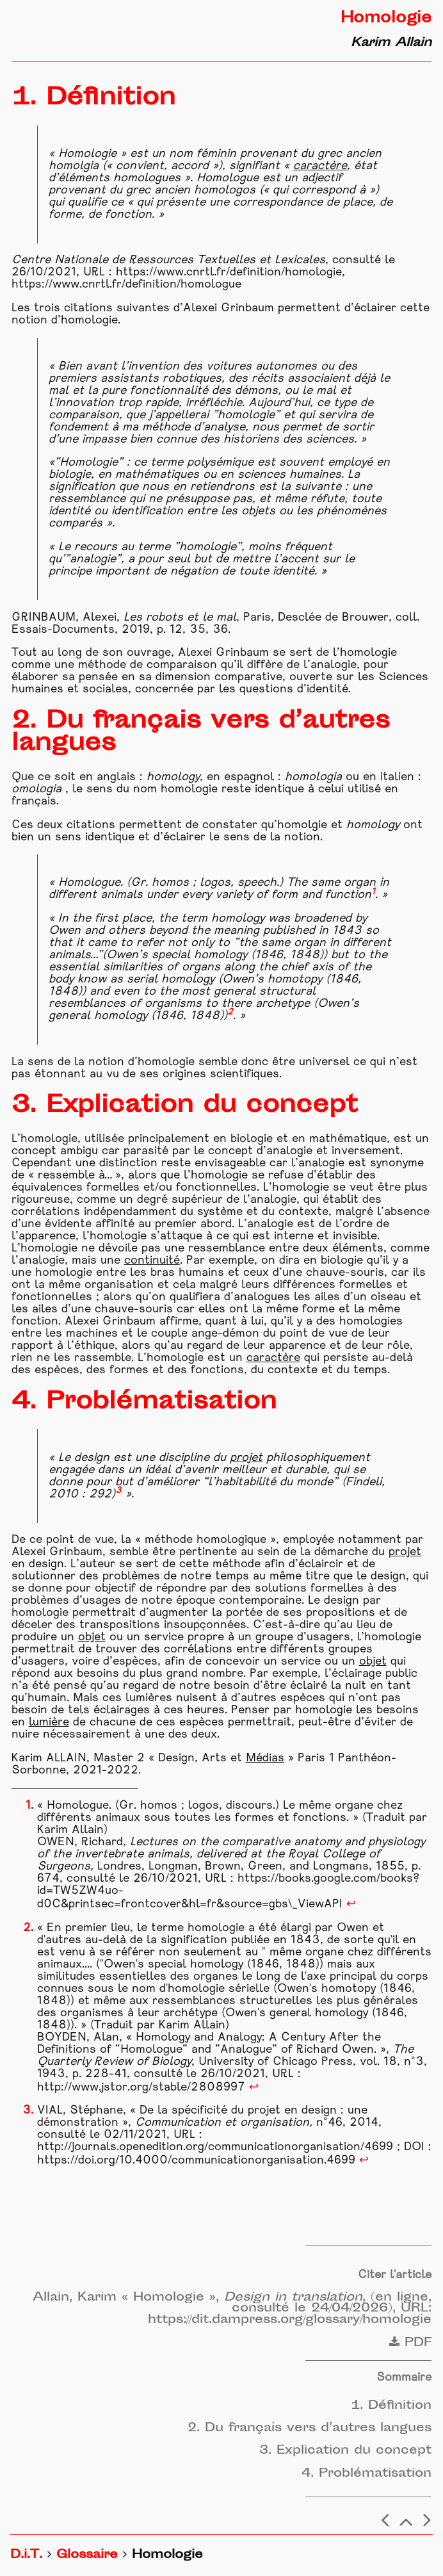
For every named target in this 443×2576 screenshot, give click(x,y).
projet (246, 1458)
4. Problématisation (366, 2474)
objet (92, 1637)
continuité (152, 1260)
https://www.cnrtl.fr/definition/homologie (229, 272)
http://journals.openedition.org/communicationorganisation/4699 (215, 2147)
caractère (320, 166)
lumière (49, 1722)
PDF (410, 2343)
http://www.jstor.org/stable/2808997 (141, 2087)
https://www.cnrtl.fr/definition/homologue (126, 284)
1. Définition (391, 2406)
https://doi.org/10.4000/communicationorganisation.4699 (196, 2160)
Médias (265, 1758)
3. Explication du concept (345, 2450)
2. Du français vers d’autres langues (309, 2428)
